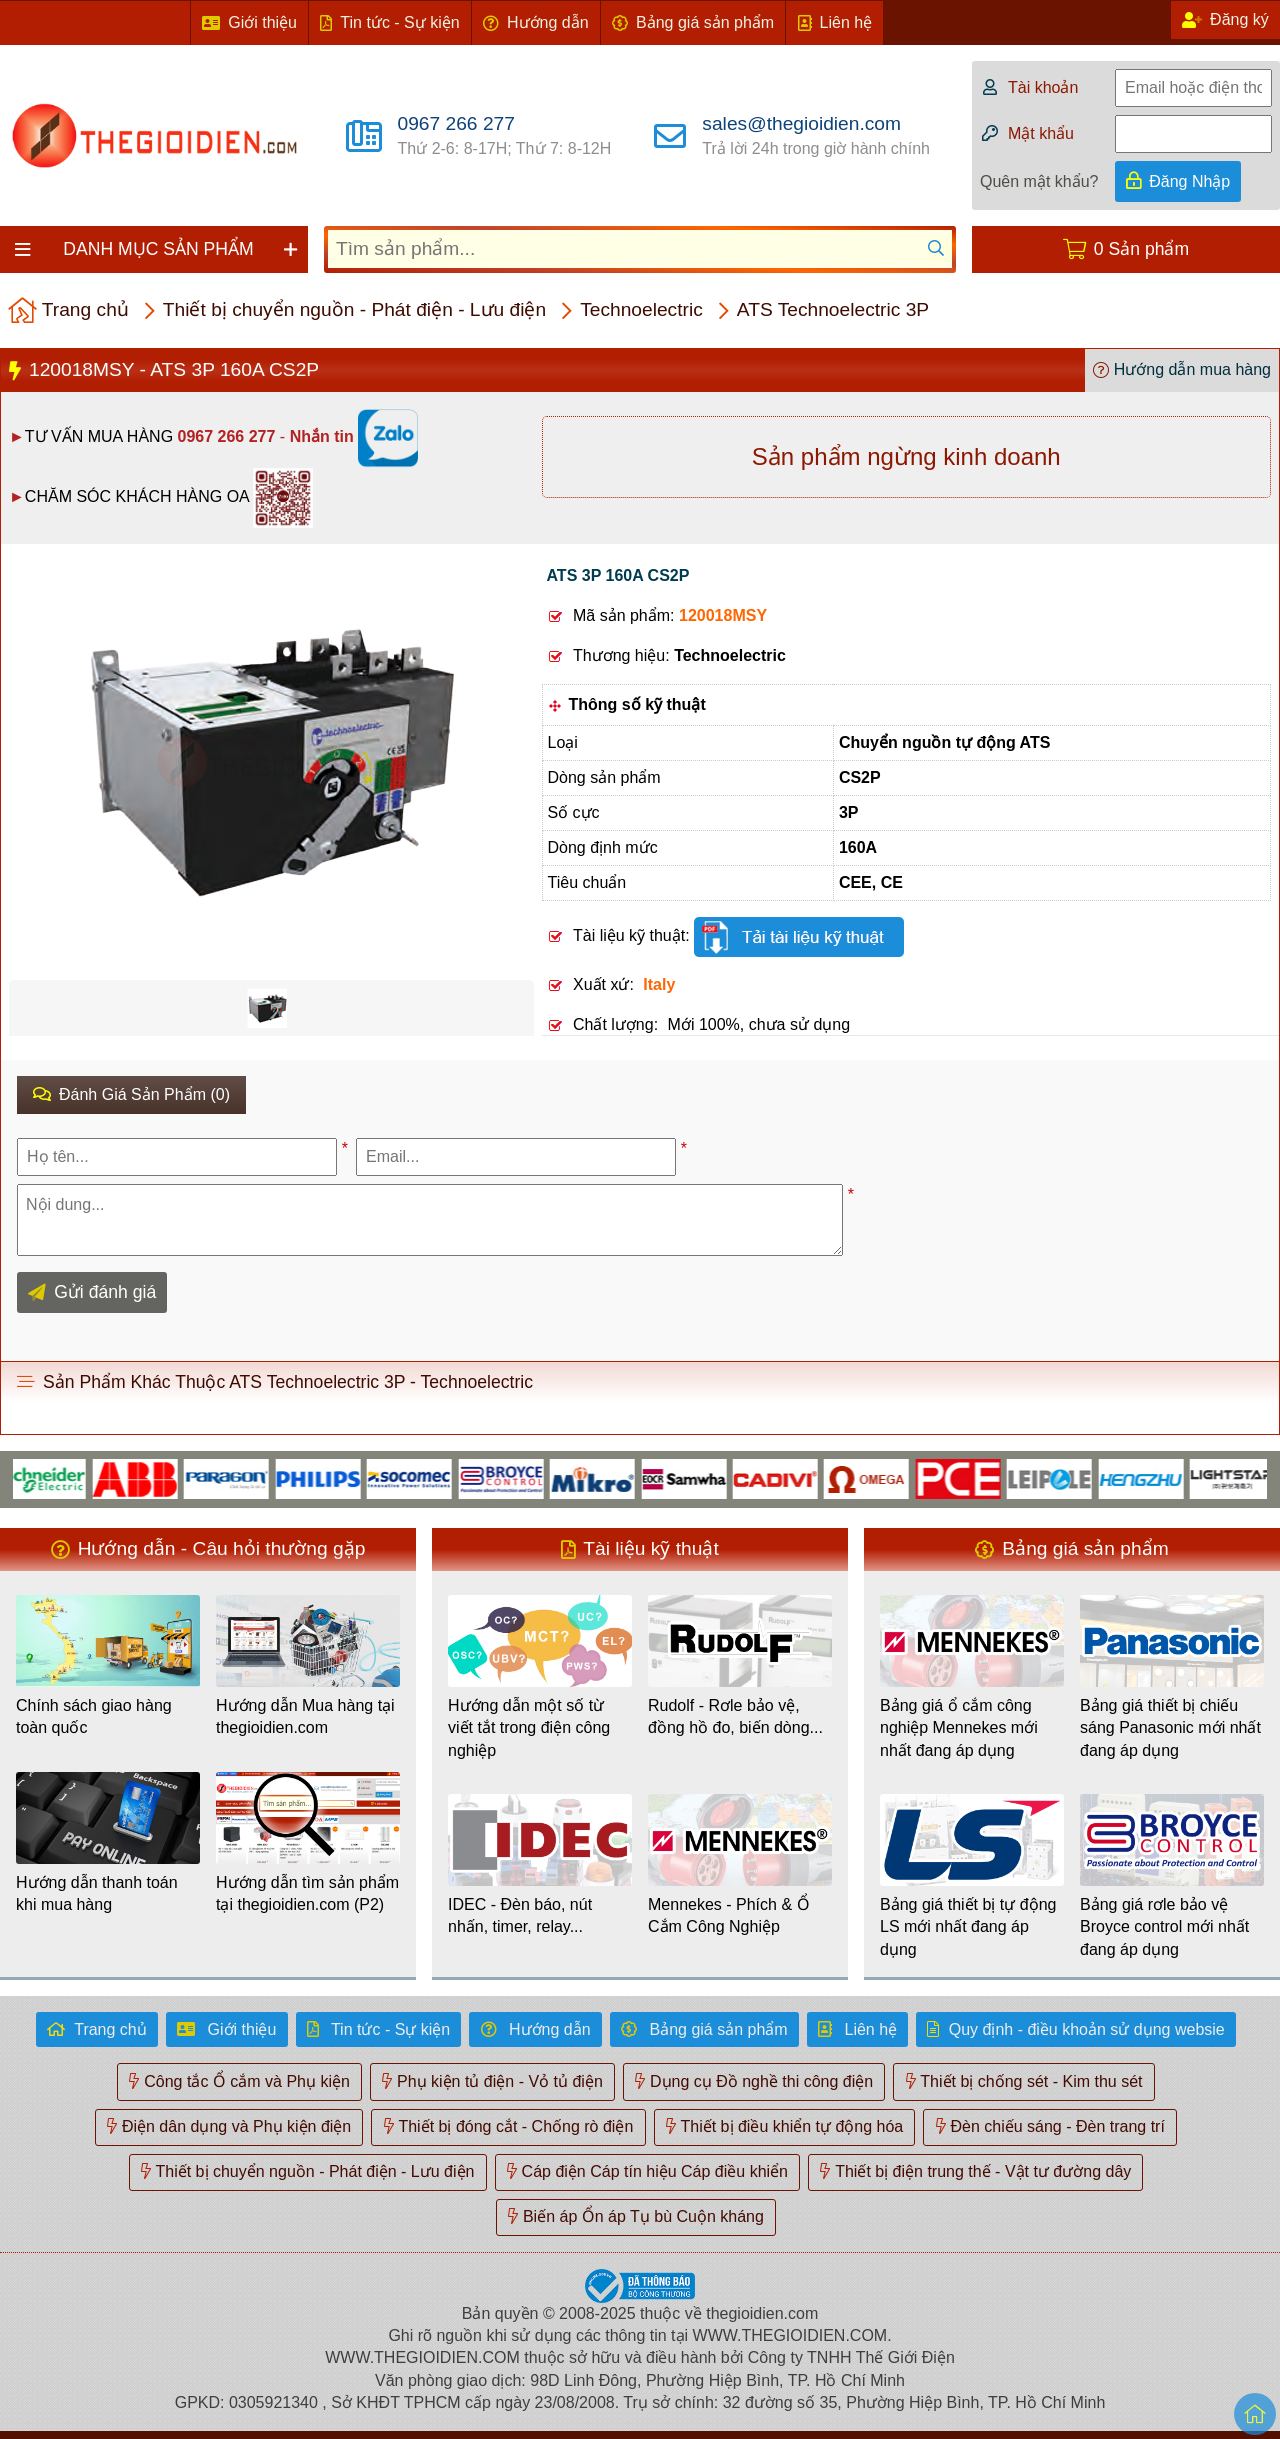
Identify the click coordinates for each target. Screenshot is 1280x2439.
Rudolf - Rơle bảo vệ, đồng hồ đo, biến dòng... (735, 1716)
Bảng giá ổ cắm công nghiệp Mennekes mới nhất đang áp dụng (959, 1728)
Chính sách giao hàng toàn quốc (94, 1716)
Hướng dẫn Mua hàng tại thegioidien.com (305, 1716)
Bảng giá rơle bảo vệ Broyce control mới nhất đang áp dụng (1164, 1927)
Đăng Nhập (1189, 181)
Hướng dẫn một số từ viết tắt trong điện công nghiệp (529, 1728)
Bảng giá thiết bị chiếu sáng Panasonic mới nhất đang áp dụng (1170, 1728)
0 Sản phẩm (1141, 249)
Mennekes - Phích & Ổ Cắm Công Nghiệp (729, 1915)
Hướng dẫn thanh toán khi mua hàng (97, 1893)
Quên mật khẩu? (1039, 181)
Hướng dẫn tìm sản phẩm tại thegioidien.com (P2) (307, 1893)
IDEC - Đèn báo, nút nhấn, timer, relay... (520, 1915)
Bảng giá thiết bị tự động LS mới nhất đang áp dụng (968, 1927)
